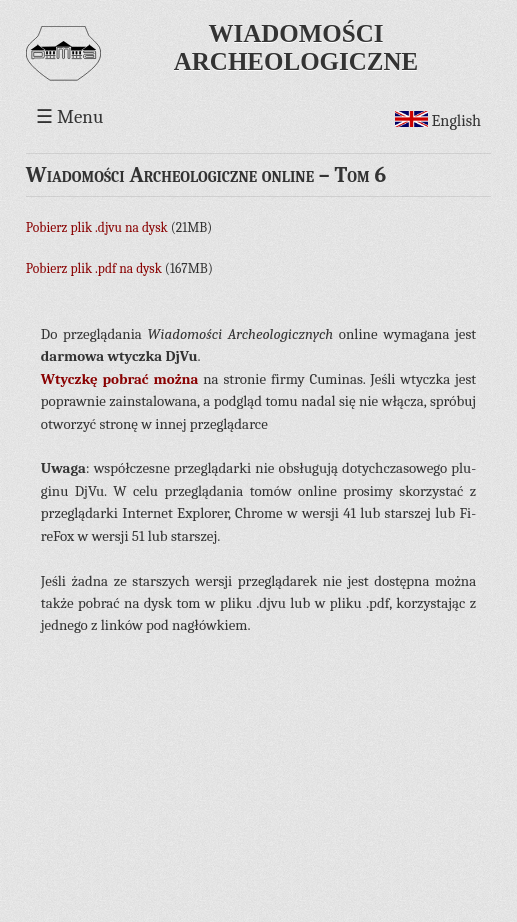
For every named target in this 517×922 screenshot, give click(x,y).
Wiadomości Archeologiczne (296, 47)
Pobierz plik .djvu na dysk (97, 227)
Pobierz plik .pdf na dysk (94, 268)
